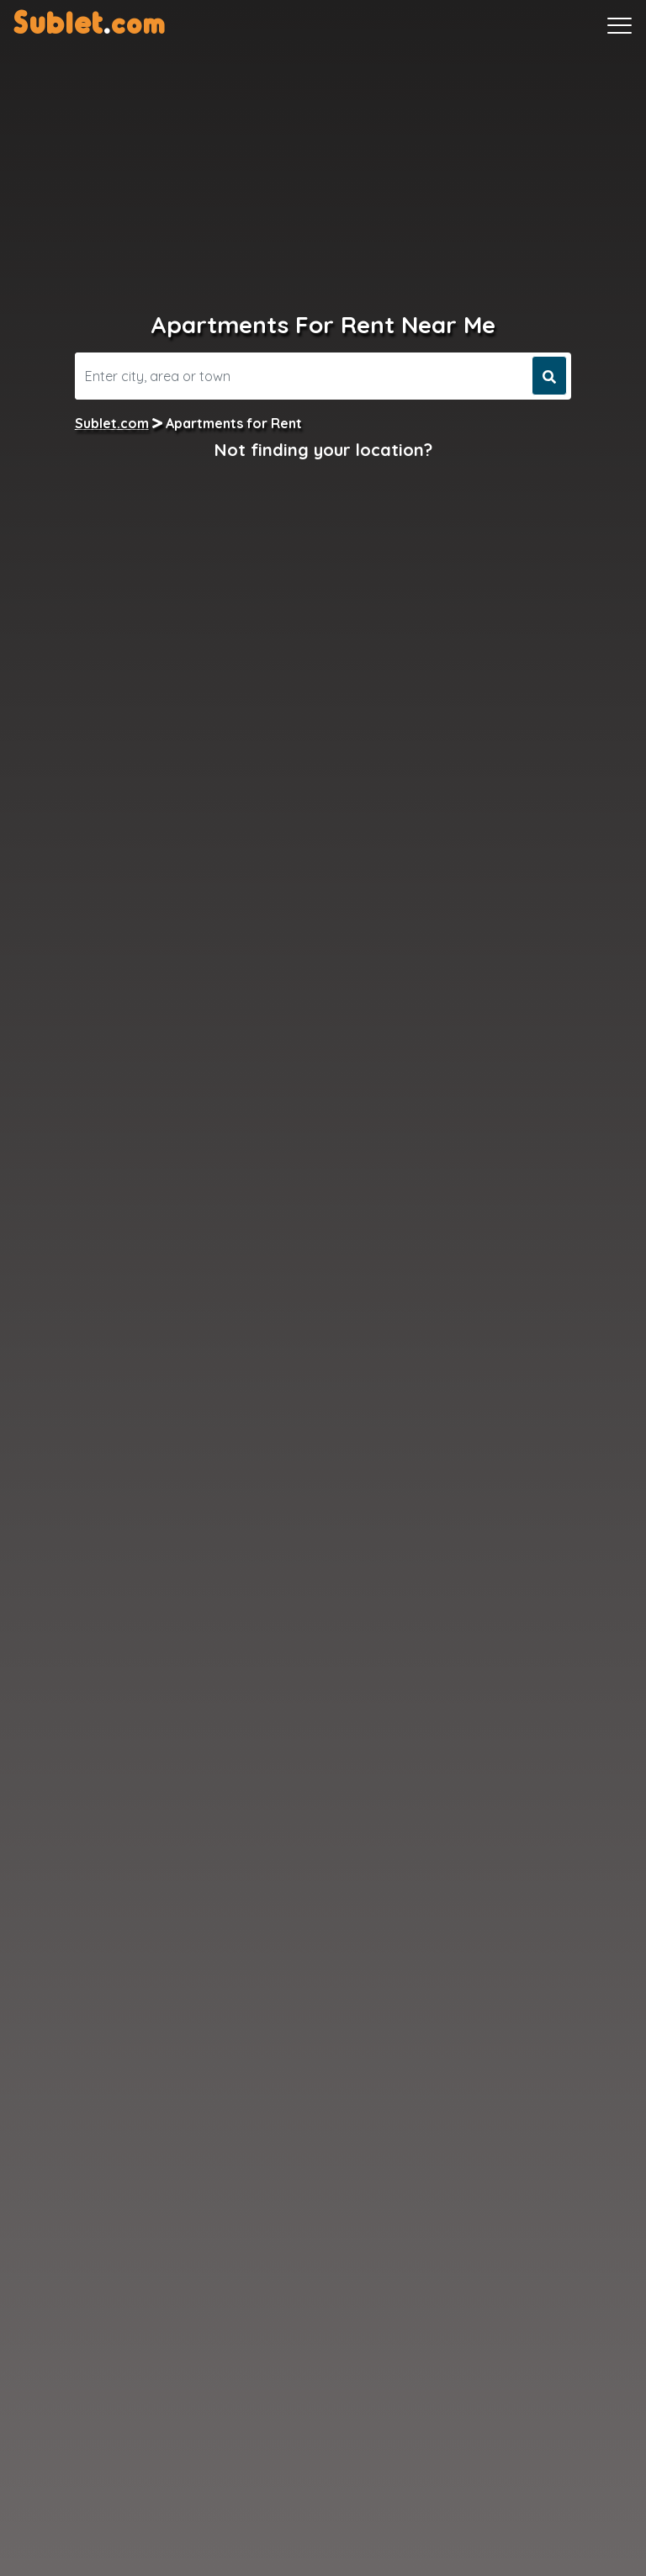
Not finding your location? (323, 449)
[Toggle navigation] (619, 25)
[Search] (302, 376)
